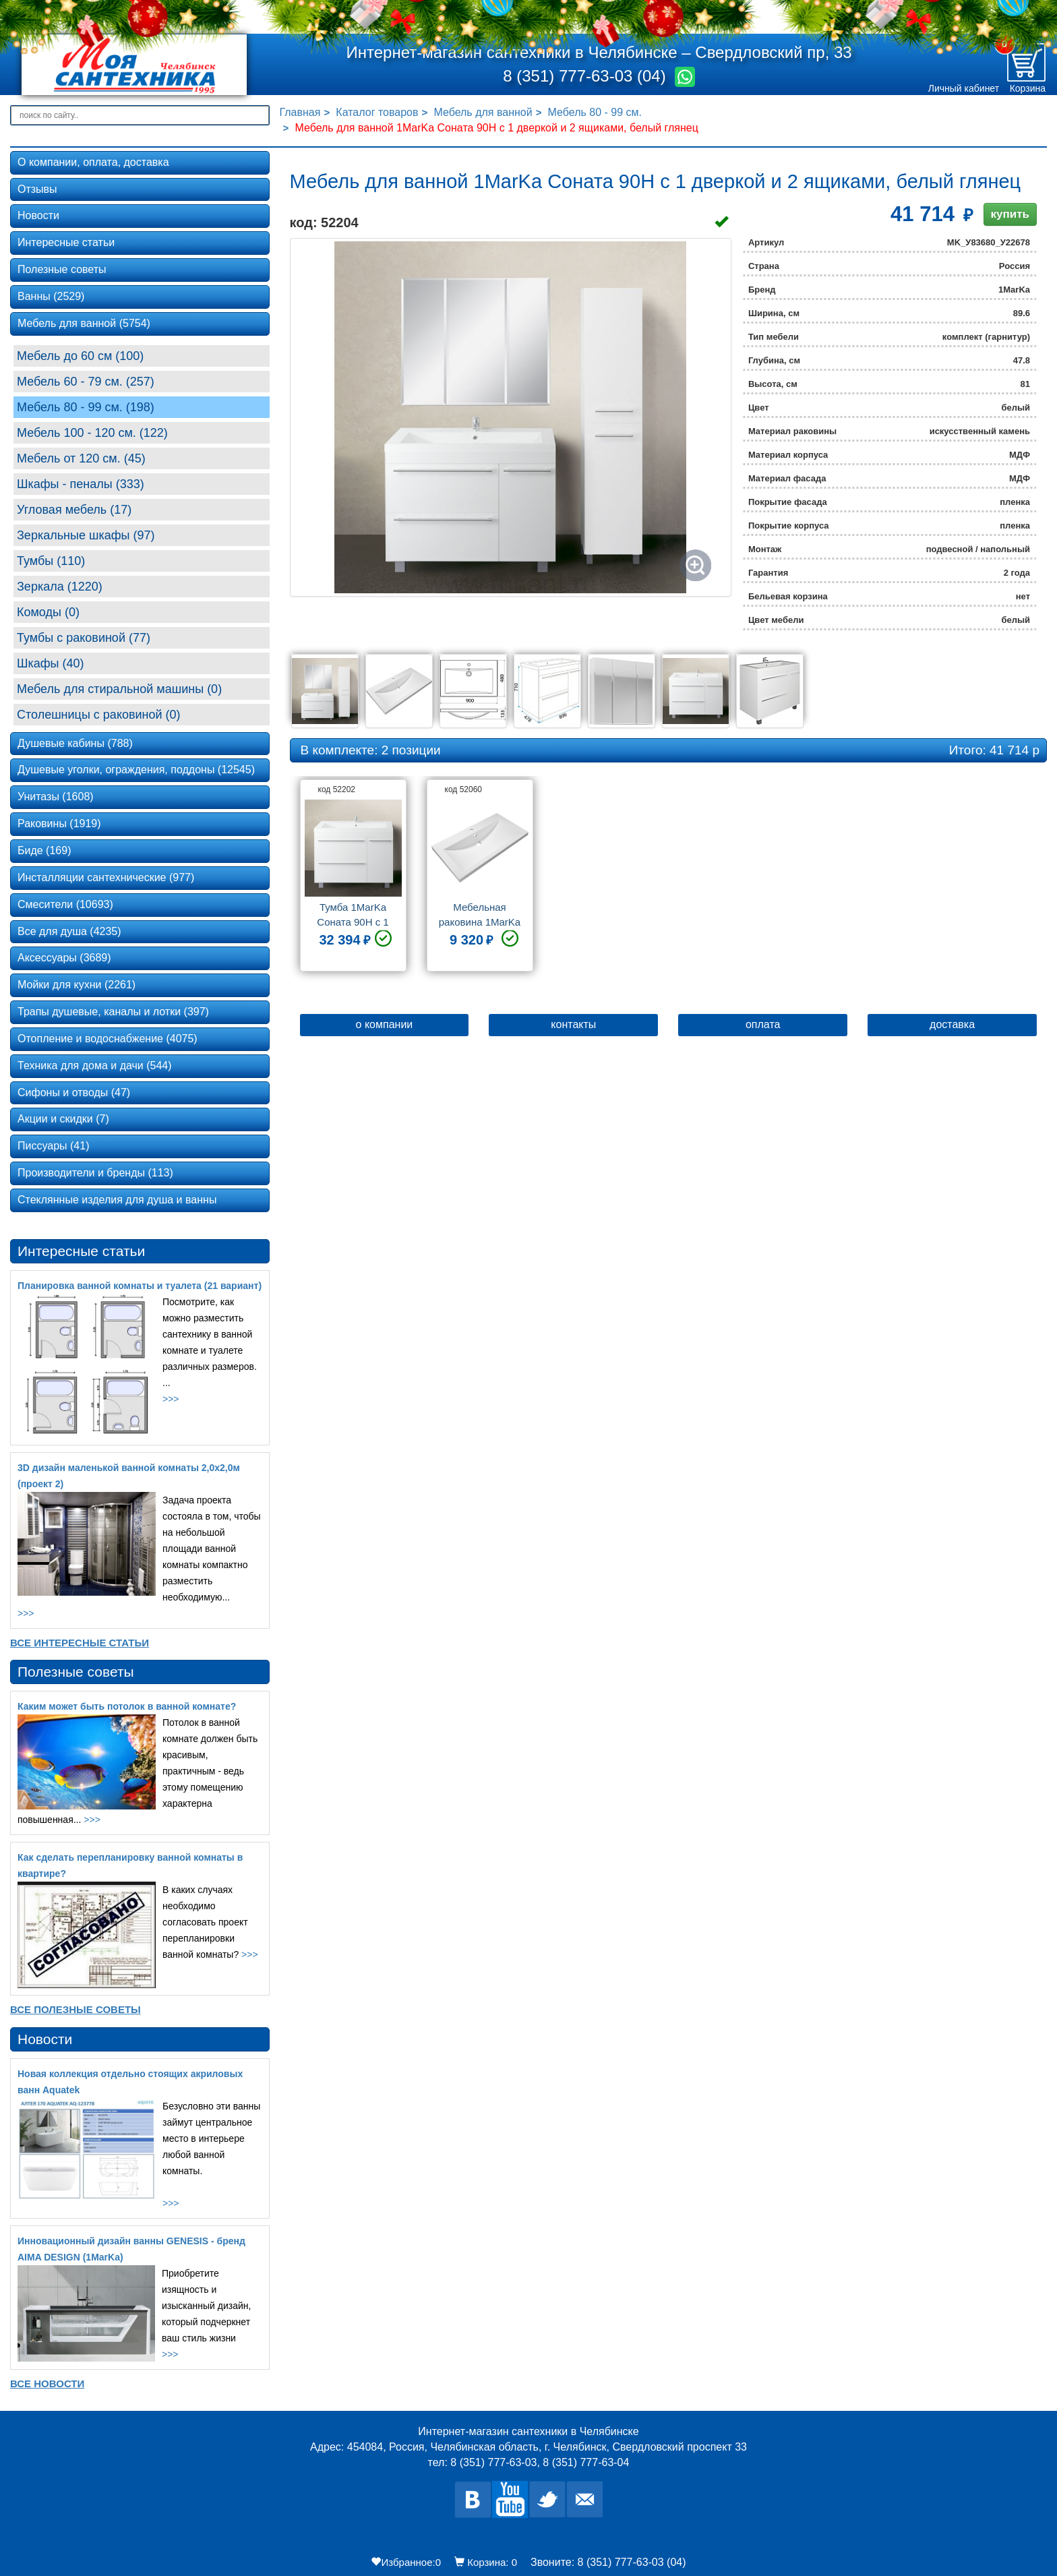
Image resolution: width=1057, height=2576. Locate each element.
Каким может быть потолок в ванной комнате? (127, 1706)
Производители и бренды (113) (95, 1172)
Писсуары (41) (53, 1145)
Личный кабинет (963, 88)
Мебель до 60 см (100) (80, 356)
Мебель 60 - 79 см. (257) (85, 381)
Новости (38, 215)
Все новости (47, 2383)
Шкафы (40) (50, 663)
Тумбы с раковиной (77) (83, 638)
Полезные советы (62, 269)
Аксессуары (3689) (64, 957)
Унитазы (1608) (56, 796)
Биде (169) (44, 850)
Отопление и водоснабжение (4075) (108, 1038)
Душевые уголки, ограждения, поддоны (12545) (136, 769)
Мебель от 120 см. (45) (81, 458)
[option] (353, 880)
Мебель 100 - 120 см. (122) (92, 433)
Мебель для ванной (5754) (84, 323)
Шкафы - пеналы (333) (80, 484)
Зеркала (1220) (59, 586)
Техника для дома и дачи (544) (95, 1065)
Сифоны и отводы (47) (74, 1092)
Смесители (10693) (65, 904)
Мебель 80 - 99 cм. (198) (85, 407)
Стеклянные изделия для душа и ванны (117, 1199)
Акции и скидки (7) (63, 1119)
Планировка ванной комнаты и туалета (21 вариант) (140, 1285)
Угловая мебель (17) (74, 509)
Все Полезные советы (75, 2009)
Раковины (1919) (59, 823)
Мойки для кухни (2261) (76, 984)
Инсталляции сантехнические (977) (106, 877)
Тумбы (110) (51, 561)
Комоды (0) (48, 612)
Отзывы (37, 189)
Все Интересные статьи (79, 1642)
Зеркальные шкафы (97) (85, 535)
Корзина (1028, 88)
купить (1010, 214)
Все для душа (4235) (69, 931)
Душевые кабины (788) (75, 743)
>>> (170, 1399)
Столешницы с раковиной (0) (99, 714)
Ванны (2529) (51, 296)
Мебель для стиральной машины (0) (119, 689)
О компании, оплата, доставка (93, 162)
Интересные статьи (66, 242)
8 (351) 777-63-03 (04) (586, 76)
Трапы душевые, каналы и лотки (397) (113, 1011)
